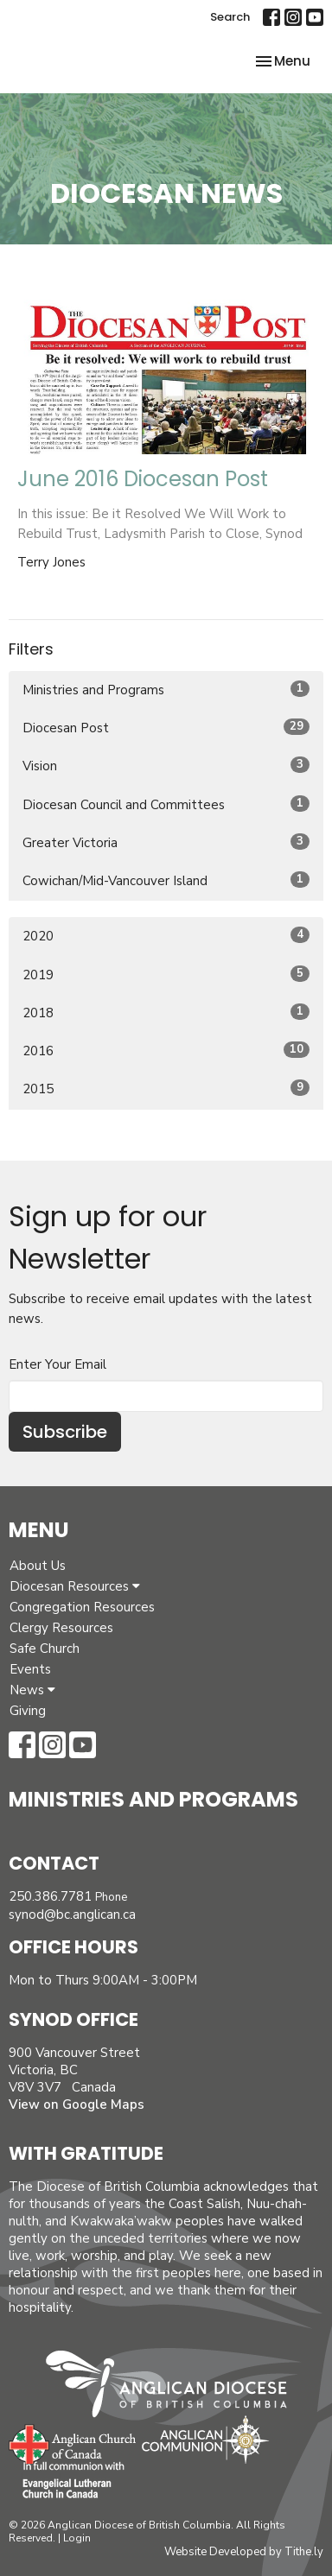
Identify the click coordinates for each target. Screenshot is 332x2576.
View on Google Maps (76, 2104)
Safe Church (45, 1648)
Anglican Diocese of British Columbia (175, 2387)
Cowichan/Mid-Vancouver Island (166, 880)
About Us (38, 1565)
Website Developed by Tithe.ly (243, 2552)
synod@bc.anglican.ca (72, 1914)
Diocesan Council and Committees (166, 804)
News (32, 1690)
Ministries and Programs (166, 689)
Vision (166, 765)
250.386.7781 (50, 1896)
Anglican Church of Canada (73, 2442)
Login (77, 2538)
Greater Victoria (166, 842)
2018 (166, 1012)
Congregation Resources (82, 1607)
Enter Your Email (57, 1364)
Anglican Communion (205, 2439)
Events (30, 1669)
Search (230, 17)
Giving (28, 1710)
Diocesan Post (166, 727)
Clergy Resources (61, 1627)
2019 (166, 974)
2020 (166, 936)
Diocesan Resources (75, 1586)
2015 (166, 1088)
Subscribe (64, 1432)
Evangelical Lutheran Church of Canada (67, 2481)
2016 (166, 1050)
